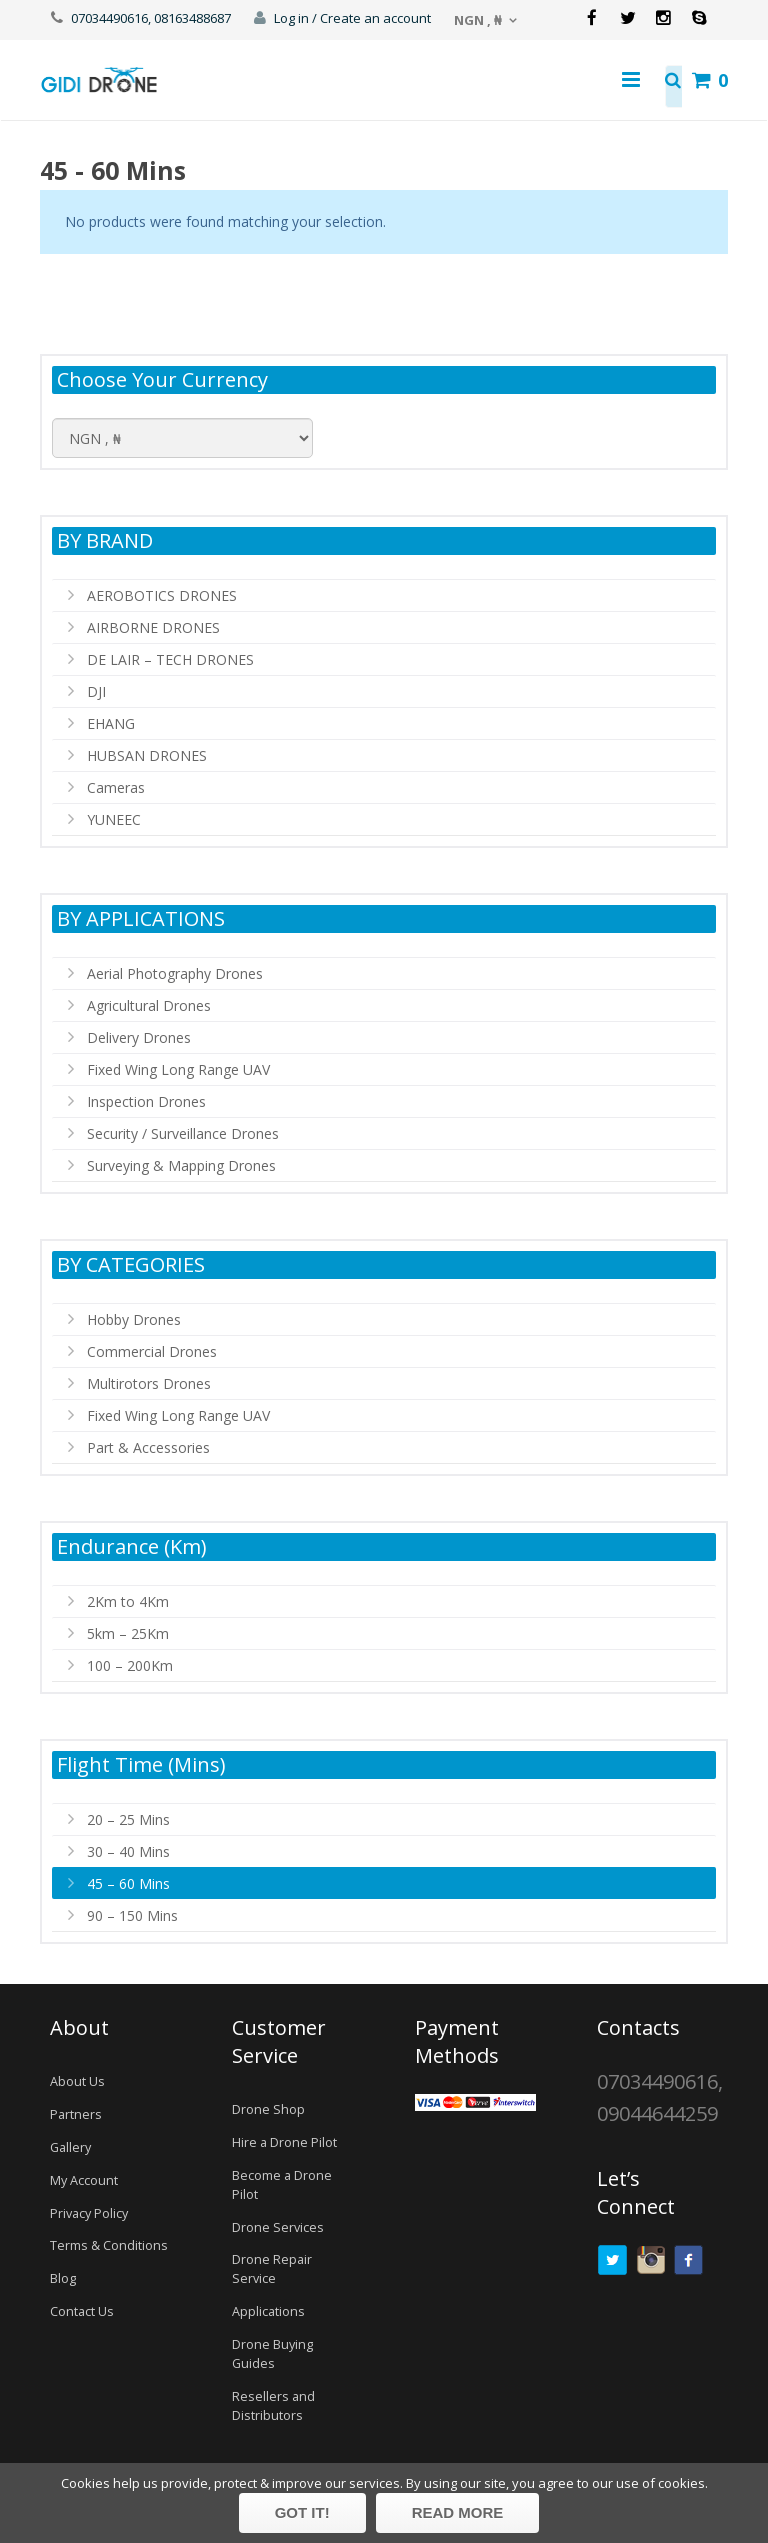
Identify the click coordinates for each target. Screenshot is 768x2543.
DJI (96, 691)
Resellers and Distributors (273, 2406)
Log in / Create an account (352, 18)
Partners (76, 2114)
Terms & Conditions (109, 2245)
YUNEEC (114, 819)
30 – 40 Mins (128, 1851)
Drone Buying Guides (272, 2354)
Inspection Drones (146, 1101)
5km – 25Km (128, 1633)
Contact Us (82, 2311)
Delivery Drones (139, 1037)
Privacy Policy (89, 2213)
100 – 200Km (130, 1665)
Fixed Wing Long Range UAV (178, 1069)
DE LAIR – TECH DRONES (170, 659)
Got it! (302, 2512)
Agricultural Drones (149, 1005)
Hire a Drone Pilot (284, 2142)
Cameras (116, 787)
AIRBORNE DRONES (153, 627)
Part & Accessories (148, 1447)
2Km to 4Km (128, 1601)
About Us (77, 2081)
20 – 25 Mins (128, 1819)
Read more (458, 2512)
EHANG (111, 723)
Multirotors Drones (149, 1383)
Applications (268, 2311)
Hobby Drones (134, 1319)
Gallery (70, 2147)
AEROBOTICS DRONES (162, 595)
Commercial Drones (152, 1351)
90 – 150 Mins (132, 1915)
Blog (63, 2278)
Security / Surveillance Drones (183, 1133)
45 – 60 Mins (128, 1883)
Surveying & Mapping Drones (181, 1165)
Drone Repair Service (272, 2269)
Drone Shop (268, 2109)
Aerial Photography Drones (175, 973)
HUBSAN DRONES (147, 755)
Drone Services (278, 2227)
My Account (84, 2180)
